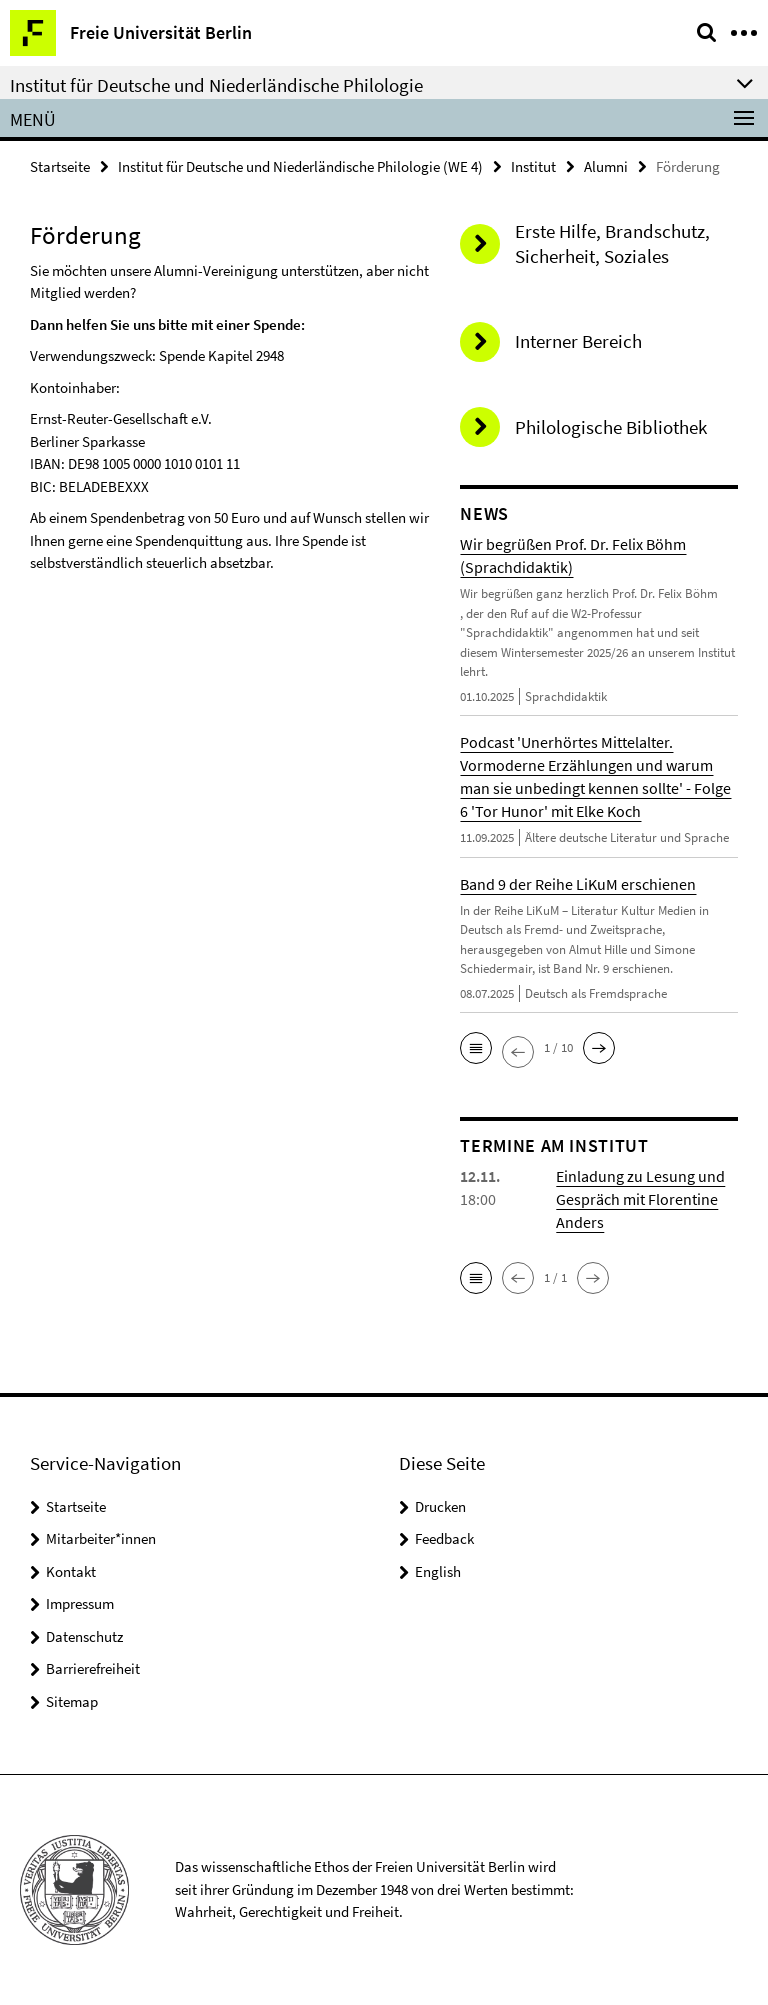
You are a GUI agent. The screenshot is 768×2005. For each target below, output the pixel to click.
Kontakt (71, 1571)
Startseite (60, 166)
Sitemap (72, 1701)
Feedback (444, 1538)
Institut (533, 166)
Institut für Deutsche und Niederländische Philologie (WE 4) (300, 166)
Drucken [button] (440, 1506)
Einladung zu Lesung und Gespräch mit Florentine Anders (640, 1199)
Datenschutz (84, 1636)
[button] (476, 1048)
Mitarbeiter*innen (101, 1538)
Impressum (80, 1603)
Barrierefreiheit (93, 1668)
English (438, 1571)
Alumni (606, 166)
